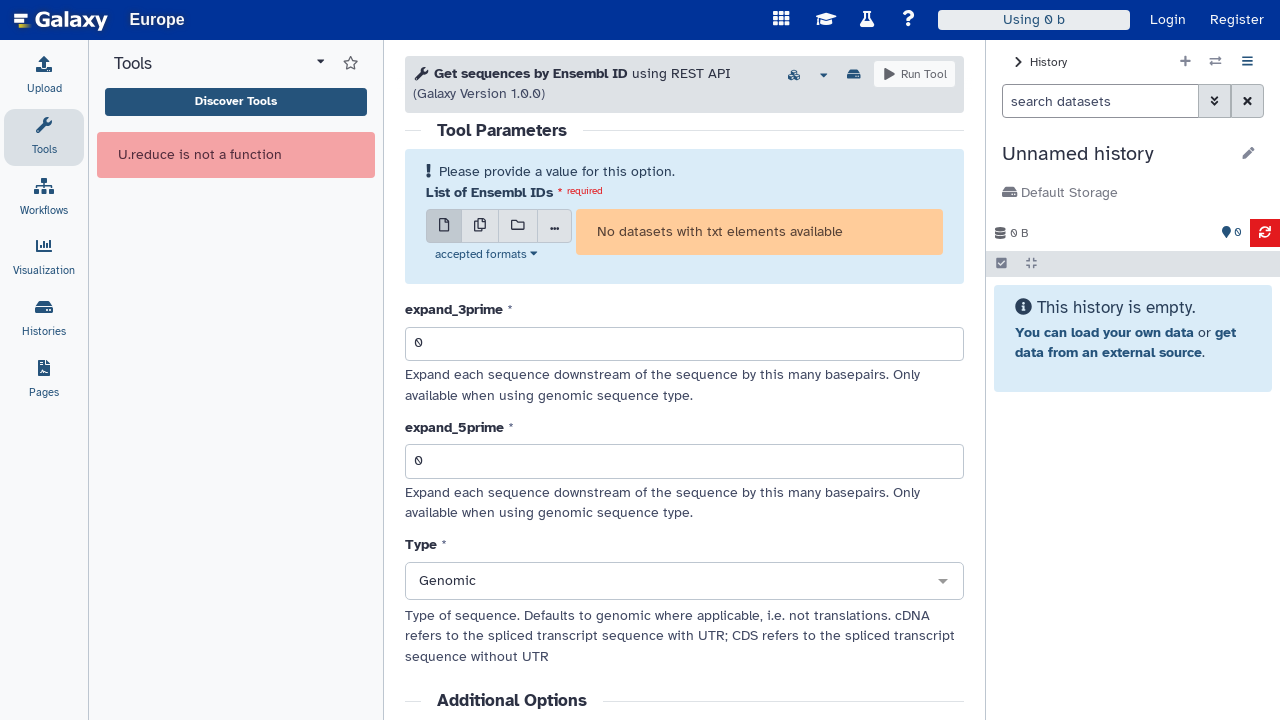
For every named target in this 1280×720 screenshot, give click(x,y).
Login (1168, 19)
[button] (1115, 154)
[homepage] (61, 20)
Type (421, 544)
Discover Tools (236, 101)
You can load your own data (1104, 332)
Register (1237, 19)
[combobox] (684, 582)
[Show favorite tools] (350, 64)
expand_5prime (454, 427)
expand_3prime (454, 309)
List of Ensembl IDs (489, 192)
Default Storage (1060, 192)
